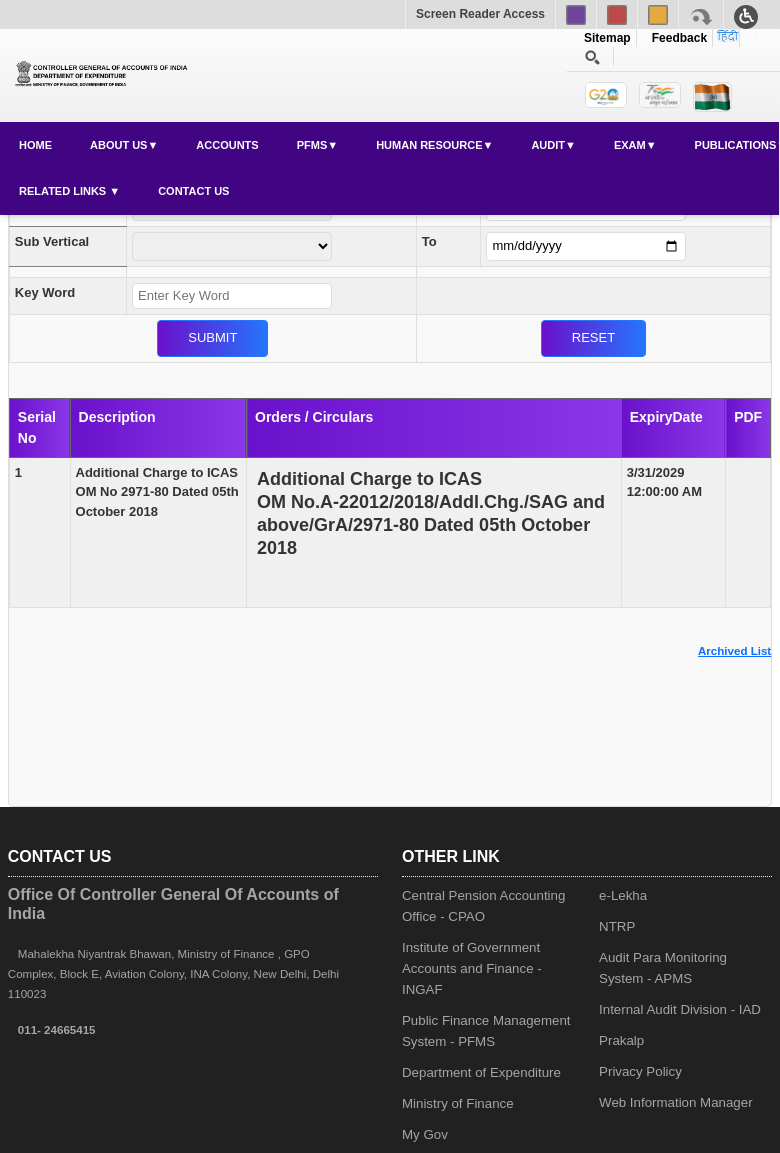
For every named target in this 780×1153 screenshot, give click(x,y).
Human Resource (429, 145)
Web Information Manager (676, 1102)
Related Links (64, 191)
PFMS (312, 145)
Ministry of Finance (458, 1103)
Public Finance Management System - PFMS (486, 1031)
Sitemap (607, 38)
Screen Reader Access (480, 14)
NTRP (617, 926)
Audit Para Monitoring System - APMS (663, 968)
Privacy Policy (640, 1071)
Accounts (227, 145)
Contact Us (193, 191)
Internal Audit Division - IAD (680, 1009)
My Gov (425, 1134)
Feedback (676, 38)
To (429, 241)
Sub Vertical (52, 241)
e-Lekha (623, 895)
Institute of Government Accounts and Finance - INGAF (472, 968)
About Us (118, 145)
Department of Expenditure (481, 1072)
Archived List (734, 651)
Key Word (45, 292)
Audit (548, 145)
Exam (630, 145)
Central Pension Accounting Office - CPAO (483, 906)
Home (35, 145)
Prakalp (621, 1040)
